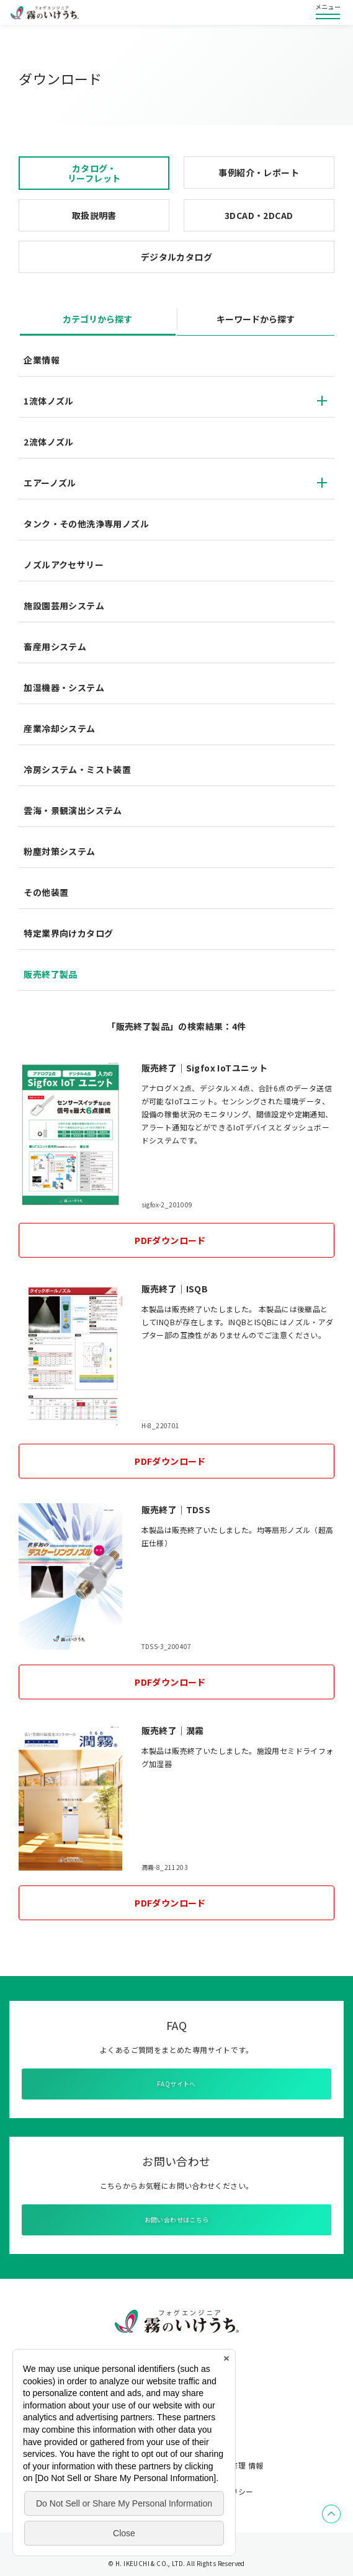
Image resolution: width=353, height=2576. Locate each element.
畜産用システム (55, 646)
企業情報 (42, 360)
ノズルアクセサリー (64, 564)
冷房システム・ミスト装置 (77, 769)
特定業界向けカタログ (68, 933)
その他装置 (46, 892)
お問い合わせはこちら (177, 2219)
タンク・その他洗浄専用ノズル (86, 523)
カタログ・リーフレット (94, 173)
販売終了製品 (50, 974)
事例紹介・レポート (258, 172)
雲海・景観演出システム (73, 810)
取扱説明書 (94, 215)
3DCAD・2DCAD (259, 215)
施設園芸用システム (64, 605)
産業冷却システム (59, 728)
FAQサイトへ (176, 2083)
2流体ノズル (48, 442)
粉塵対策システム (59, 851)
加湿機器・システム (64, 687)
